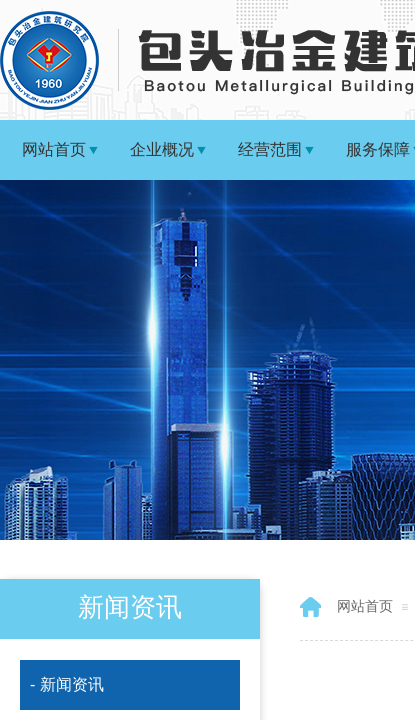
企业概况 (162, 149)
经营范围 (270, 149)
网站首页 (54, 149)
